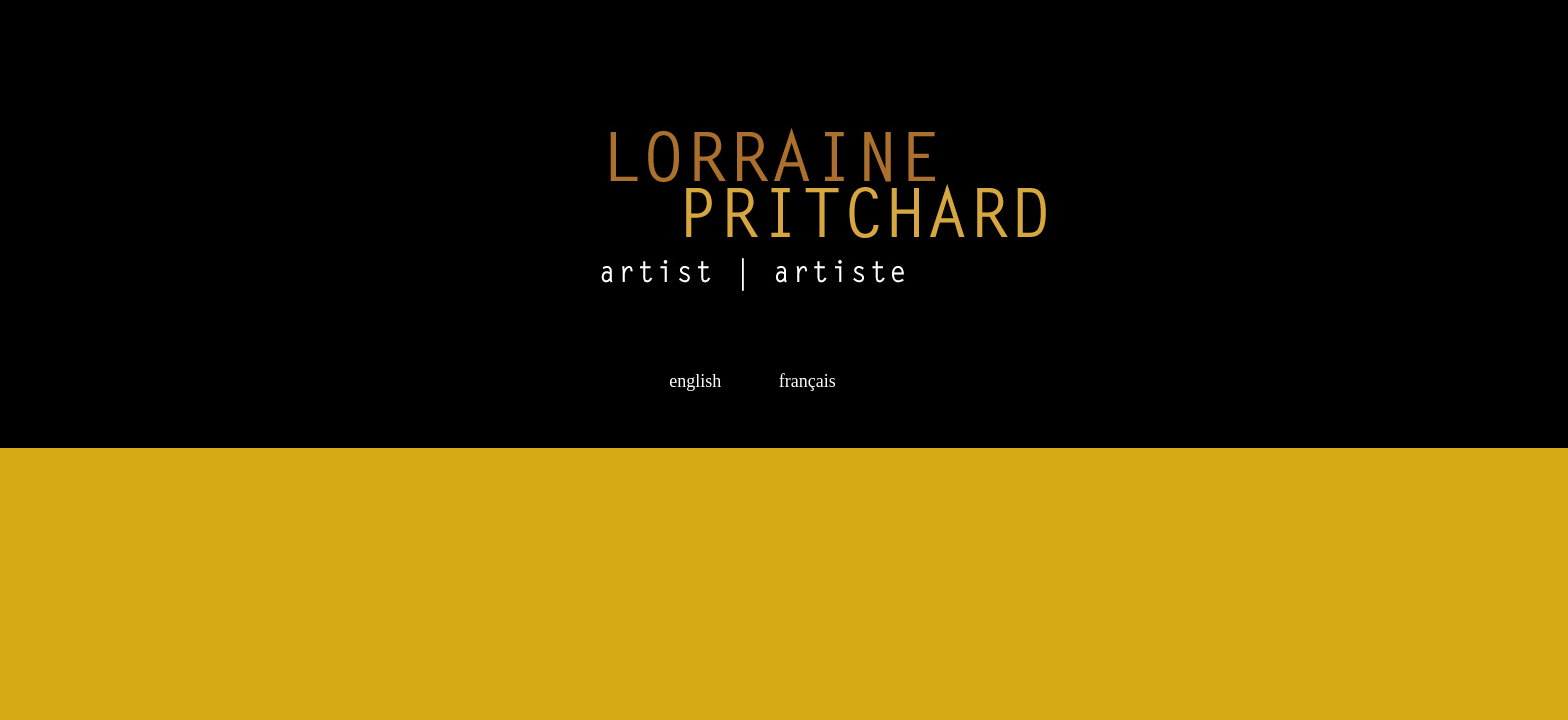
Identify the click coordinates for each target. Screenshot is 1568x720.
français (803, 381)
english (697, 381)
